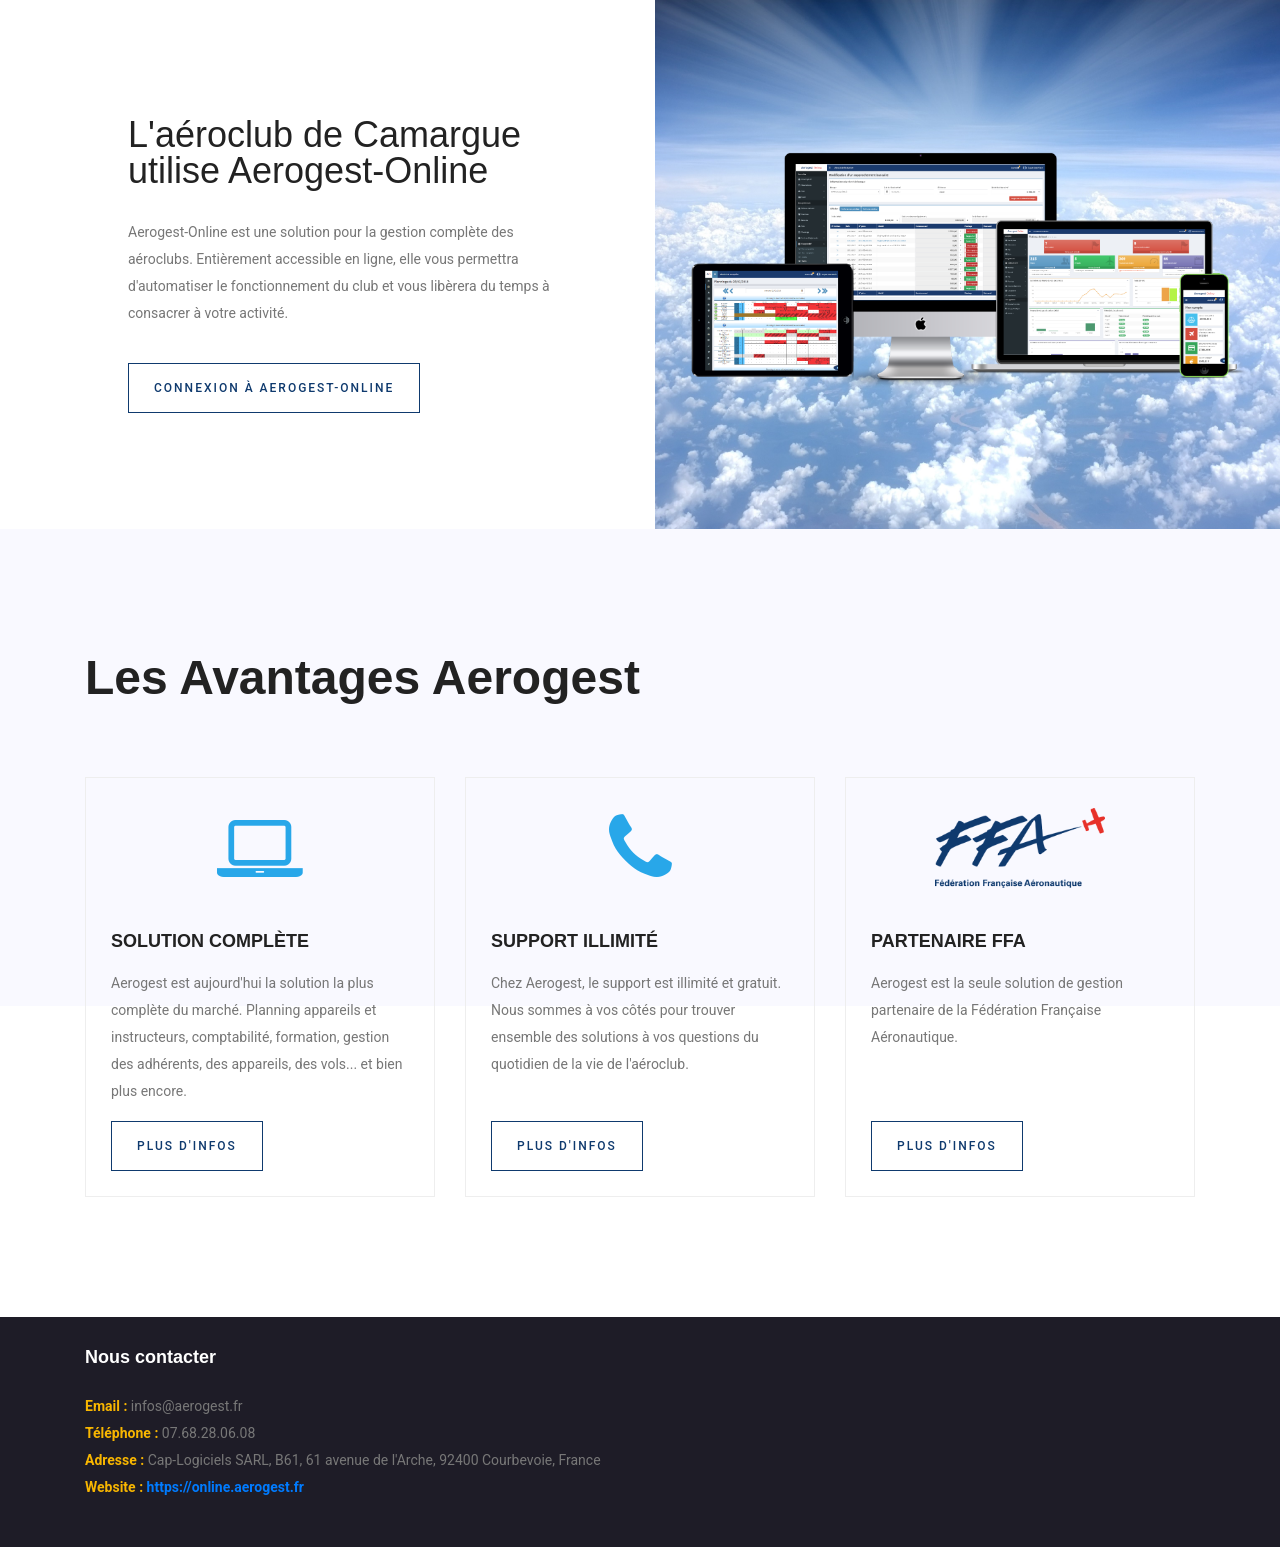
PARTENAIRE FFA (948, 941)
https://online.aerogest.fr (225, 1487)
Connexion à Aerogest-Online (274, 388)
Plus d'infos (187, 1146)
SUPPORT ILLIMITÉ (574, 941)
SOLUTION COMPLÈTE (210, 941)
